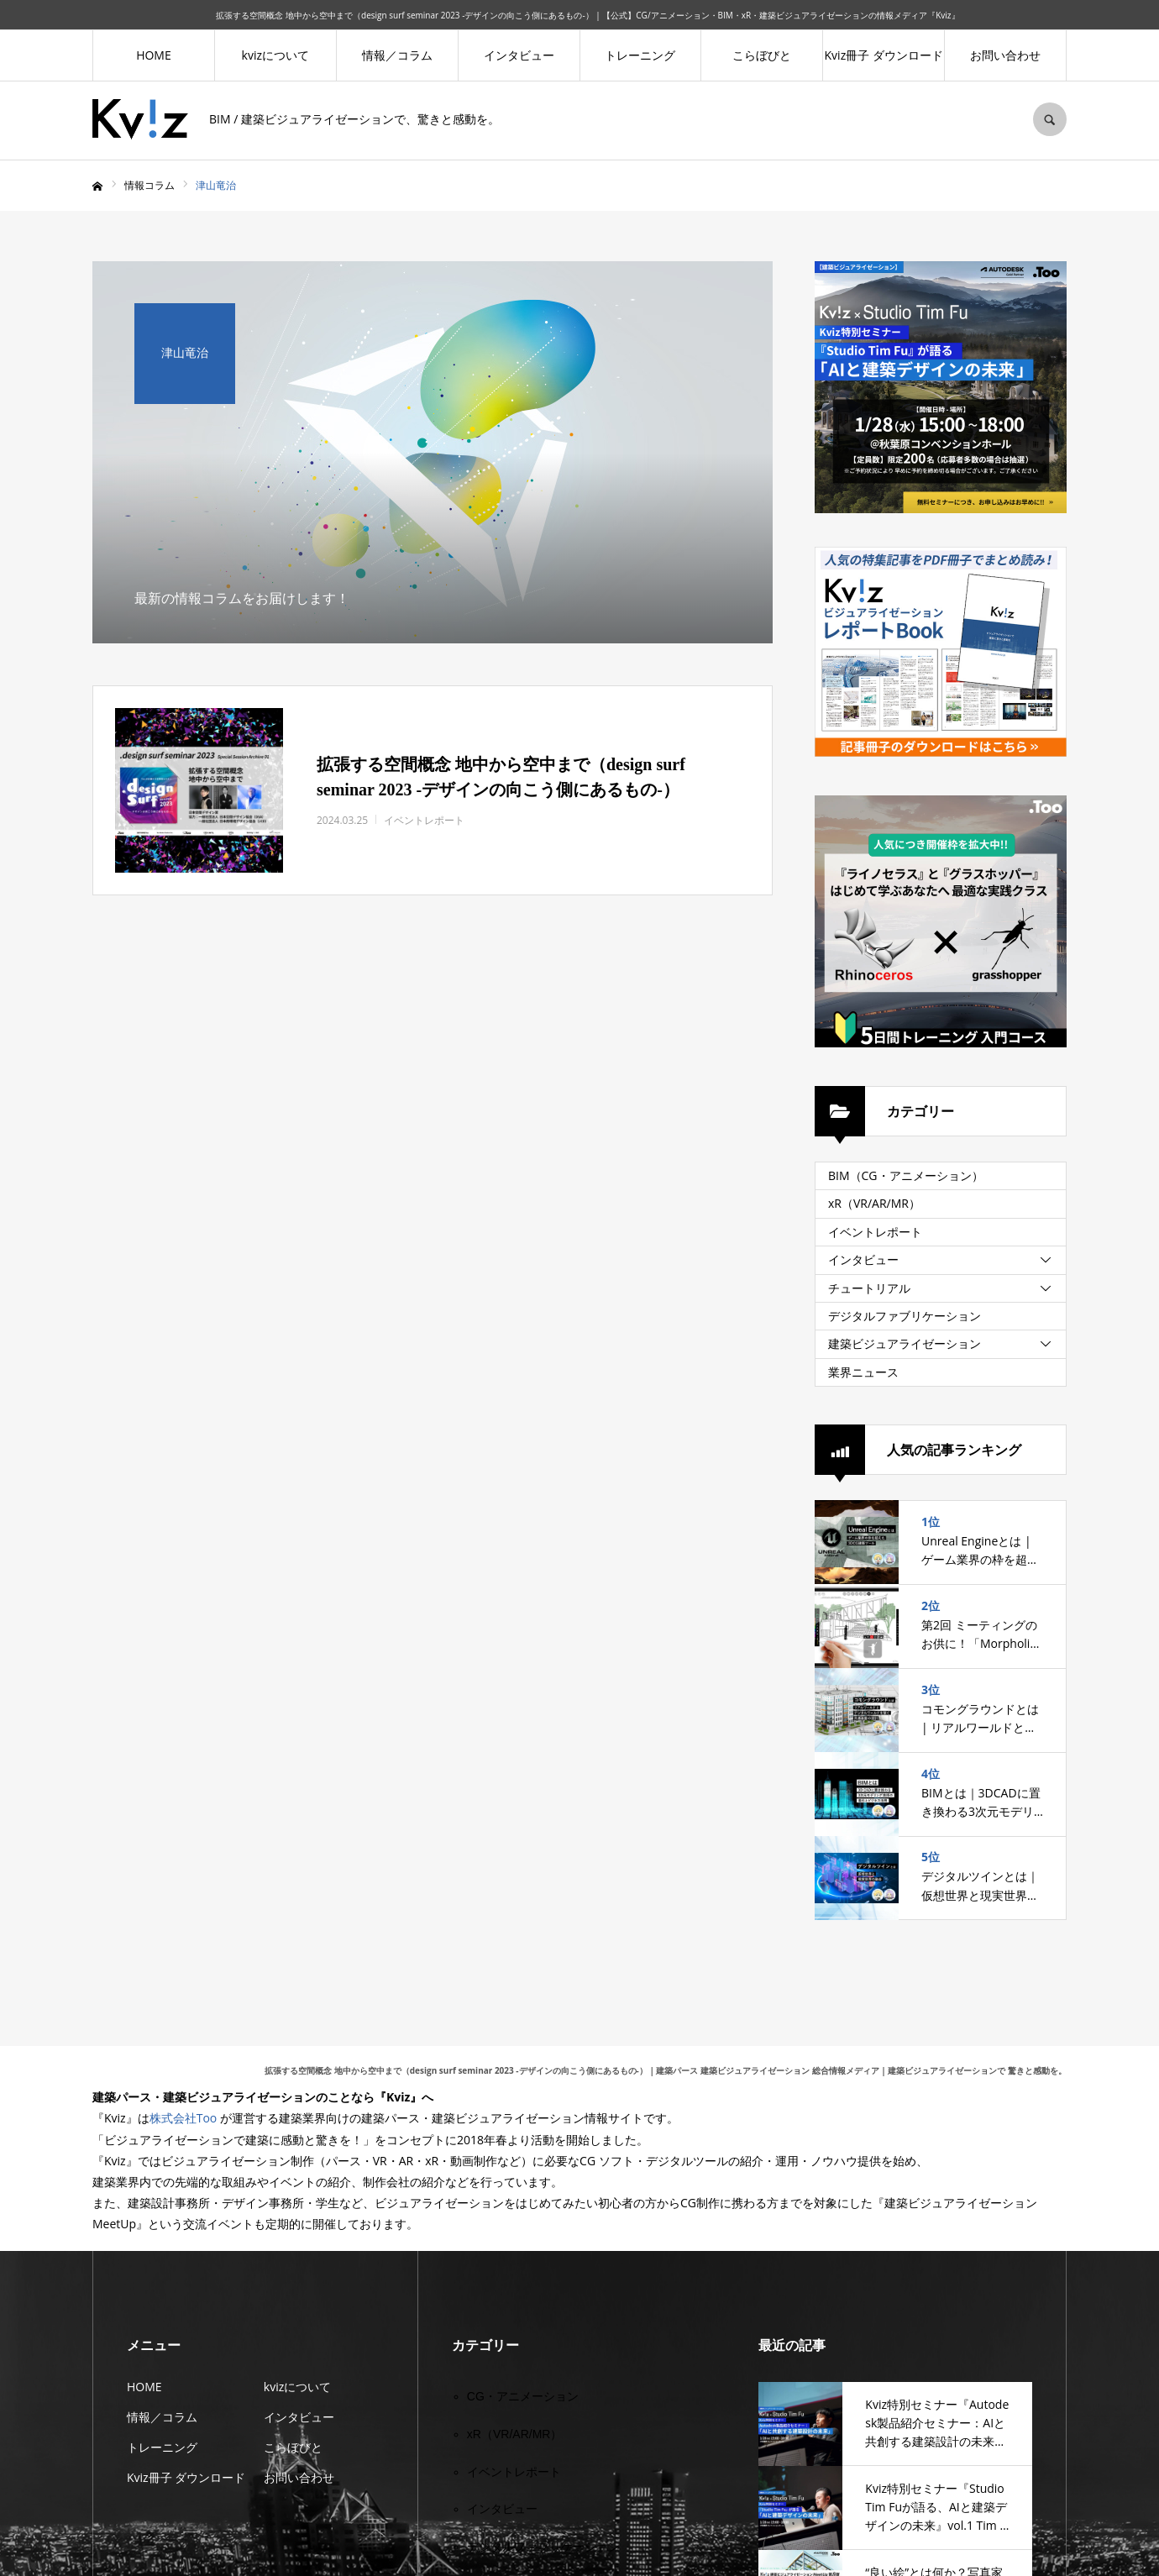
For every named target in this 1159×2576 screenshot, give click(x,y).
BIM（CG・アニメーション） (905, 1175)
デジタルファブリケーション (904, 1316)
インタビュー (519, 55)
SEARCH (1050, 119)
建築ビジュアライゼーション (904, 1343)
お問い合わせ (1005, 55)
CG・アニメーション (523, 2396)
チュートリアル (869, 1288)
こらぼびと (761, 55)
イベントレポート (875, 1232)
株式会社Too (183, 2118)
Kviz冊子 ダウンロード (884, 55)
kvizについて (275, 55)
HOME (153, 55)
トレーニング (640, 55)
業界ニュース (863, 1372)
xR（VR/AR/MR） (874, 1203)
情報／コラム (397, 55)
